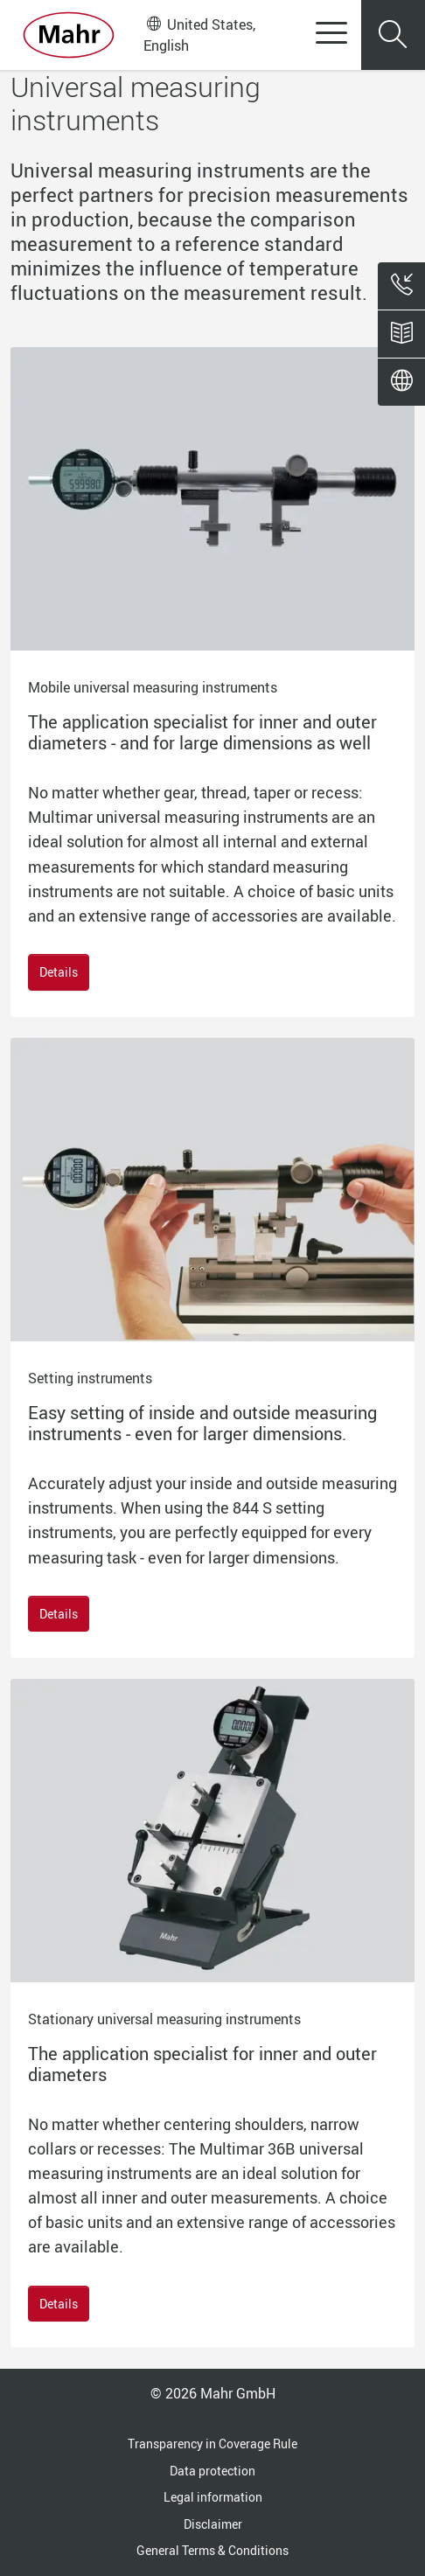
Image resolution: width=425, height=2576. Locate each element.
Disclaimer (213, 2524)
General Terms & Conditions (212, 2550)
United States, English (198, 34)
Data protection (212, 2470)
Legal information (213, 2497)
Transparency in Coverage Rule (212, 2443)
